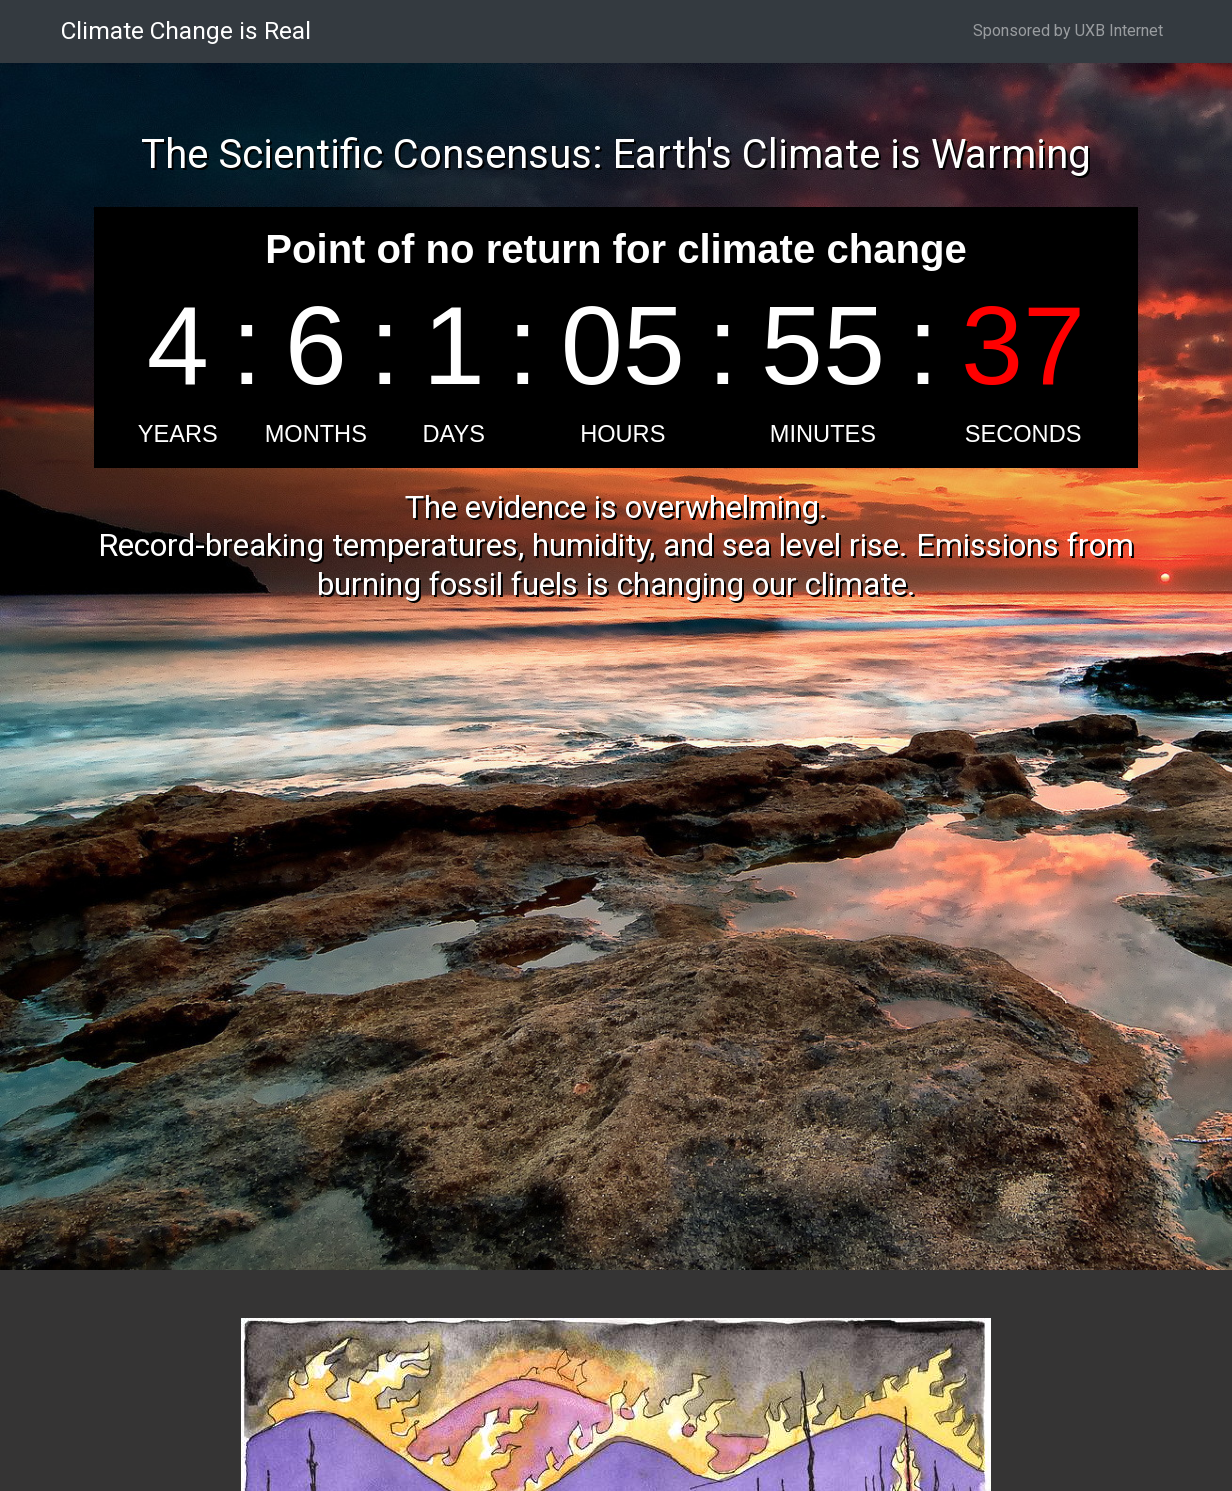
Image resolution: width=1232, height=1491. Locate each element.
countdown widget (616, 337)
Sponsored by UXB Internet (1068, 30)
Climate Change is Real (186, 30)
